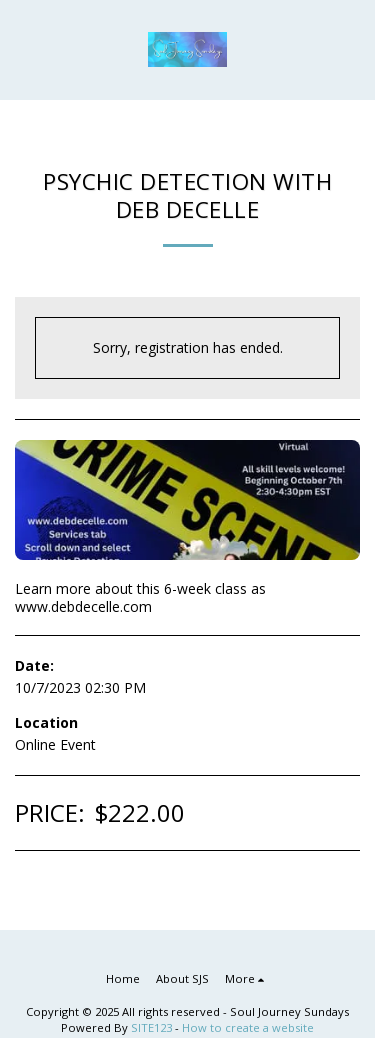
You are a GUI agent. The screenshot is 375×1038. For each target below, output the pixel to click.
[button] (22, 48)
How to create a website (248, 1027)
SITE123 (151, 1027)
